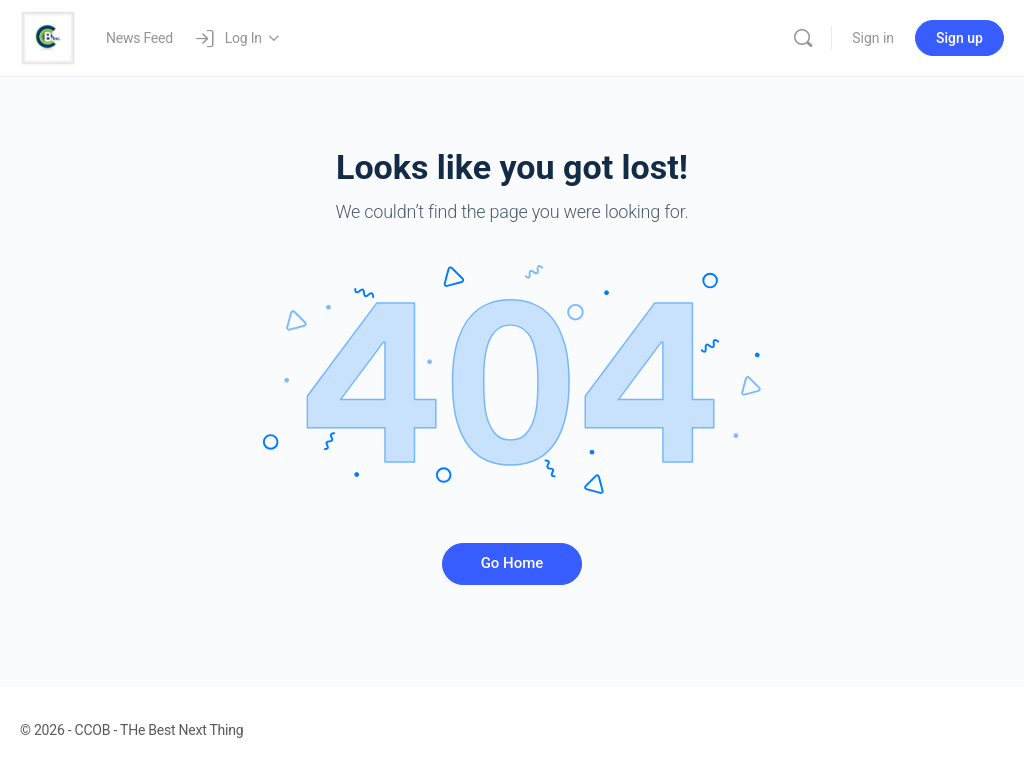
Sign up (959, 38)
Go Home (512, 563)
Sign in (873, 38)
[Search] (803, 38)
